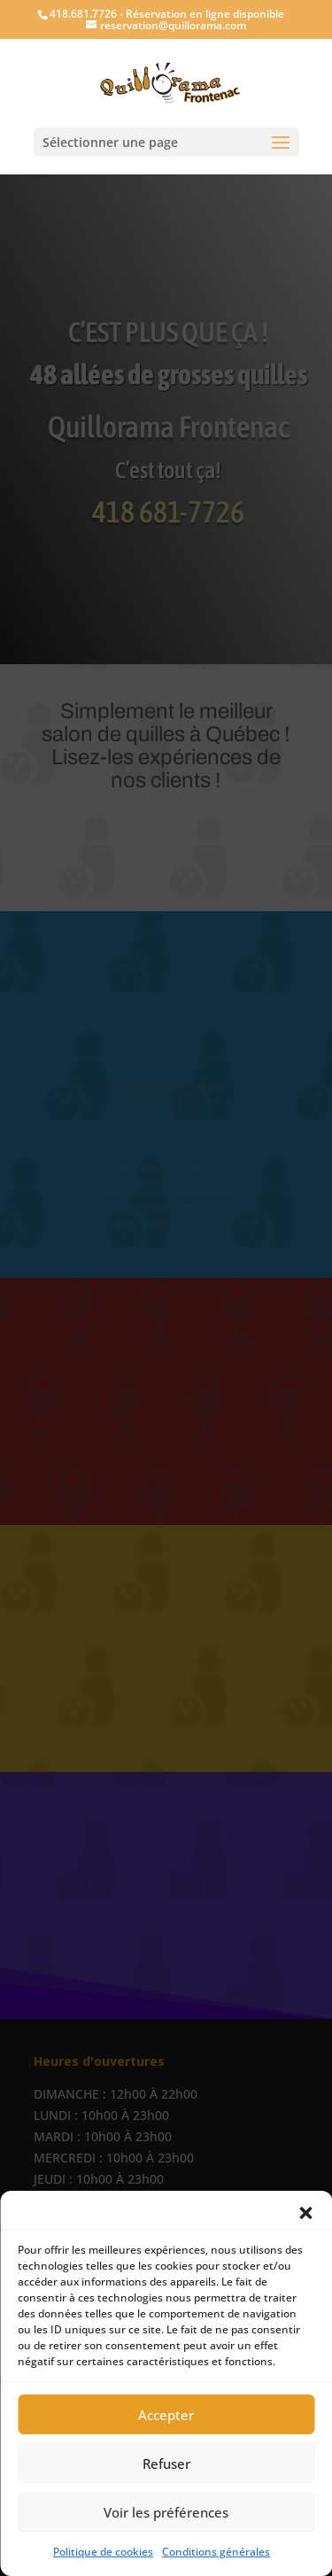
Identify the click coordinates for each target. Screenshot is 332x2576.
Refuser (166, 2463)
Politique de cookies (103, 2551)
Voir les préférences (166, 2512)
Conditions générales (216, 2551)
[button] (305, 2213)
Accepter (166, 2415)
